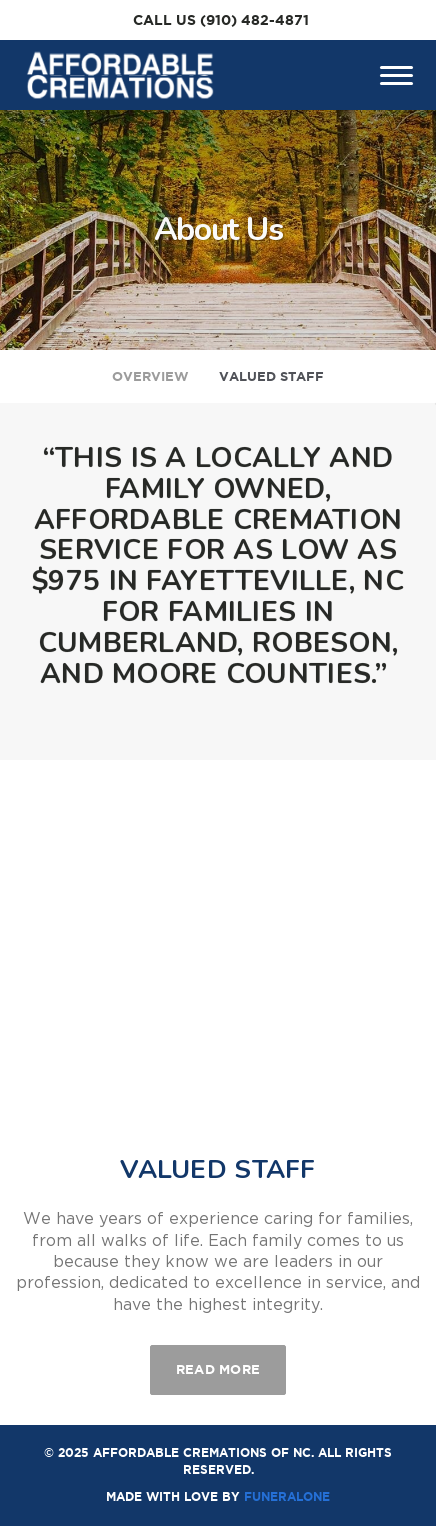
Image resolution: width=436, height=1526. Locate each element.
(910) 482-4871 (254, 20)
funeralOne (287, 1496)
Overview (150, 376)
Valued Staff (271, 376)
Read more (231, 1361)
